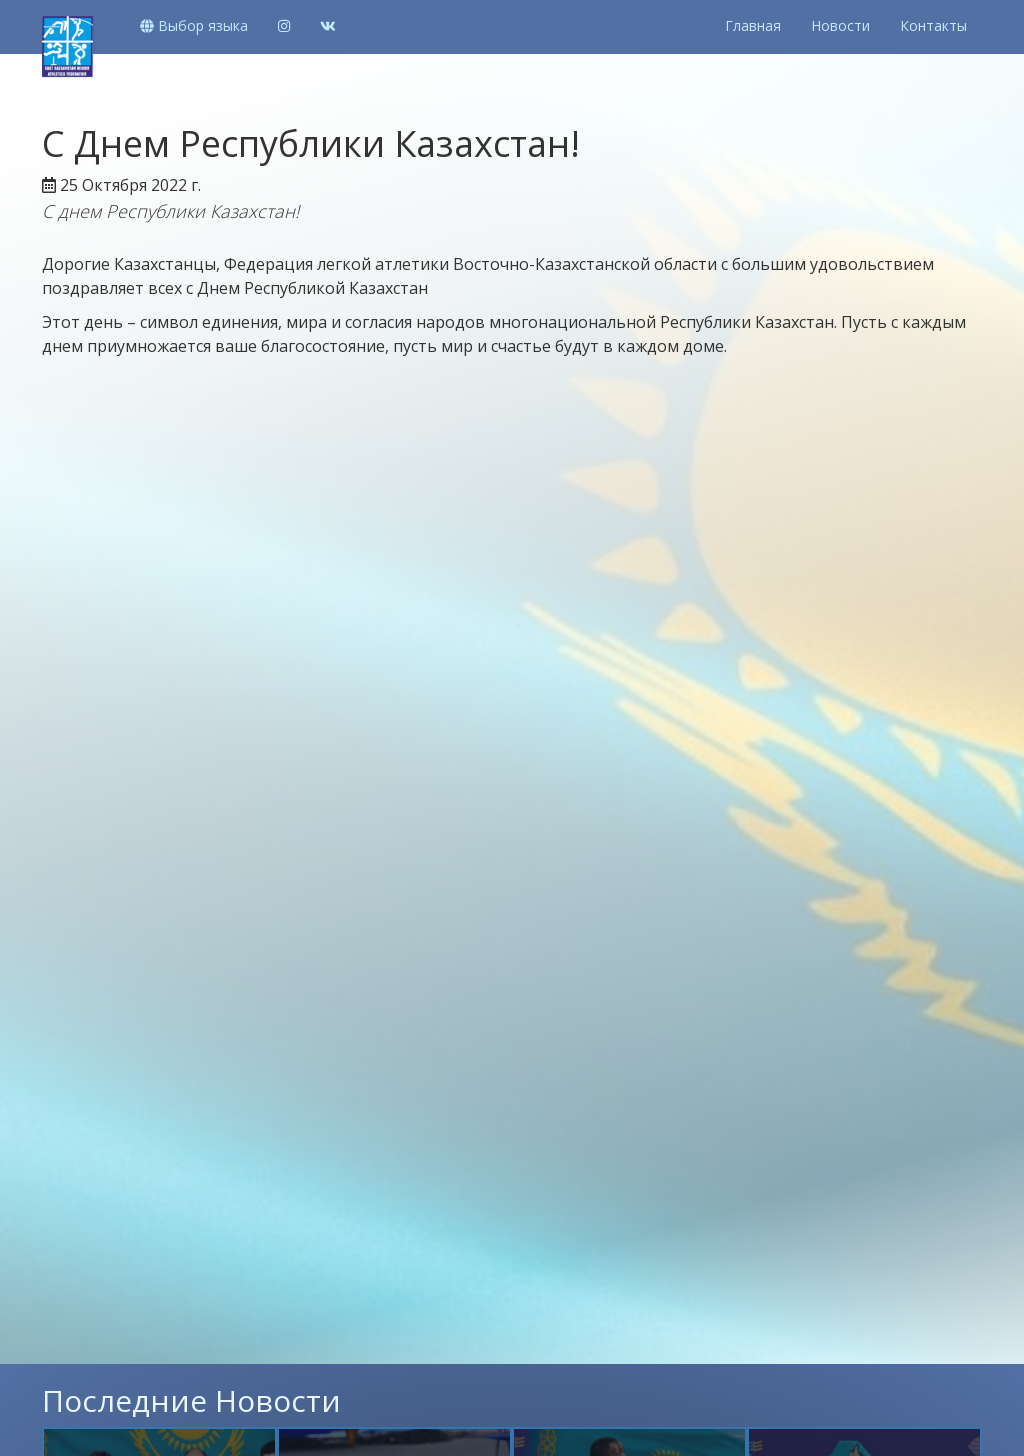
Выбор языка (194, 25)
